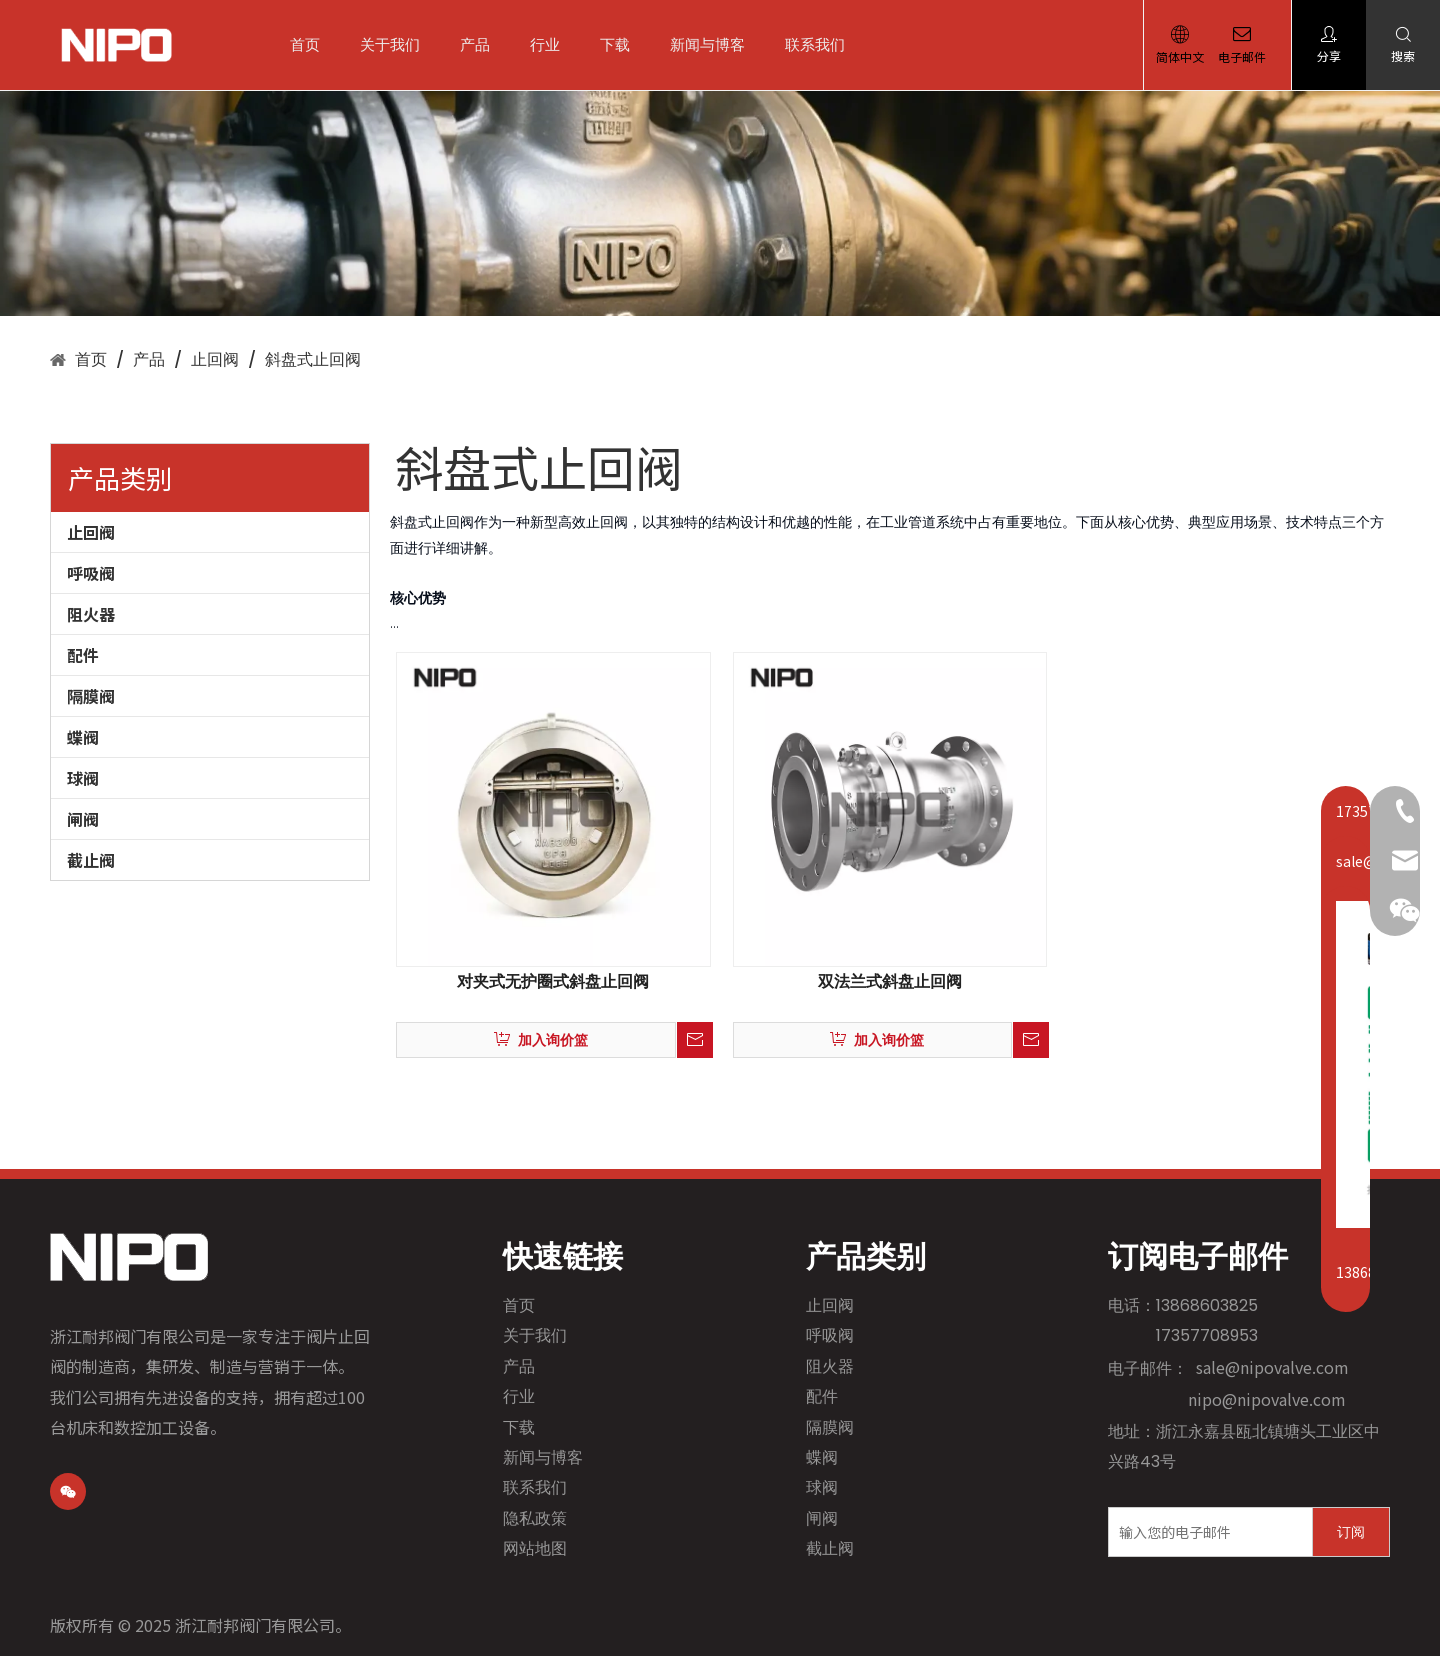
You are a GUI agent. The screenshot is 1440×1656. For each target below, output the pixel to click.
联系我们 (823, 44)
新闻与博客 (715, 44)
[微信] (68, 1491)
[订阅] (1351, 1532)
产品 (483, 44)
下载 (623, 44)
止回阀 (91, 532)
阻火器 (91, 614)
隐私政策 (535, 1518)
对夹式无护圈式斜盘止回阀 (553, 982)
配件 (83, 655)
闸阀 (83, 819)
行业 (553, 44)
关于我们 (398, 44)
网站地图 (535, 1548)
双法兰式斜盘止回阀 (890, 982)
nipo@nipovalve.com (1267, 1399)
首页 (313, 44)
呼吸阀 (91, 573)
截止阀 (91, 860)
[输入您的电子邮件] (1206, 1532)
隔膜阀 (91, 696)
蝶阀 (83, 737)
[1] (720, 203)
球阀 (83, 778)
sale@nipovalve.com (1272, 1367)
